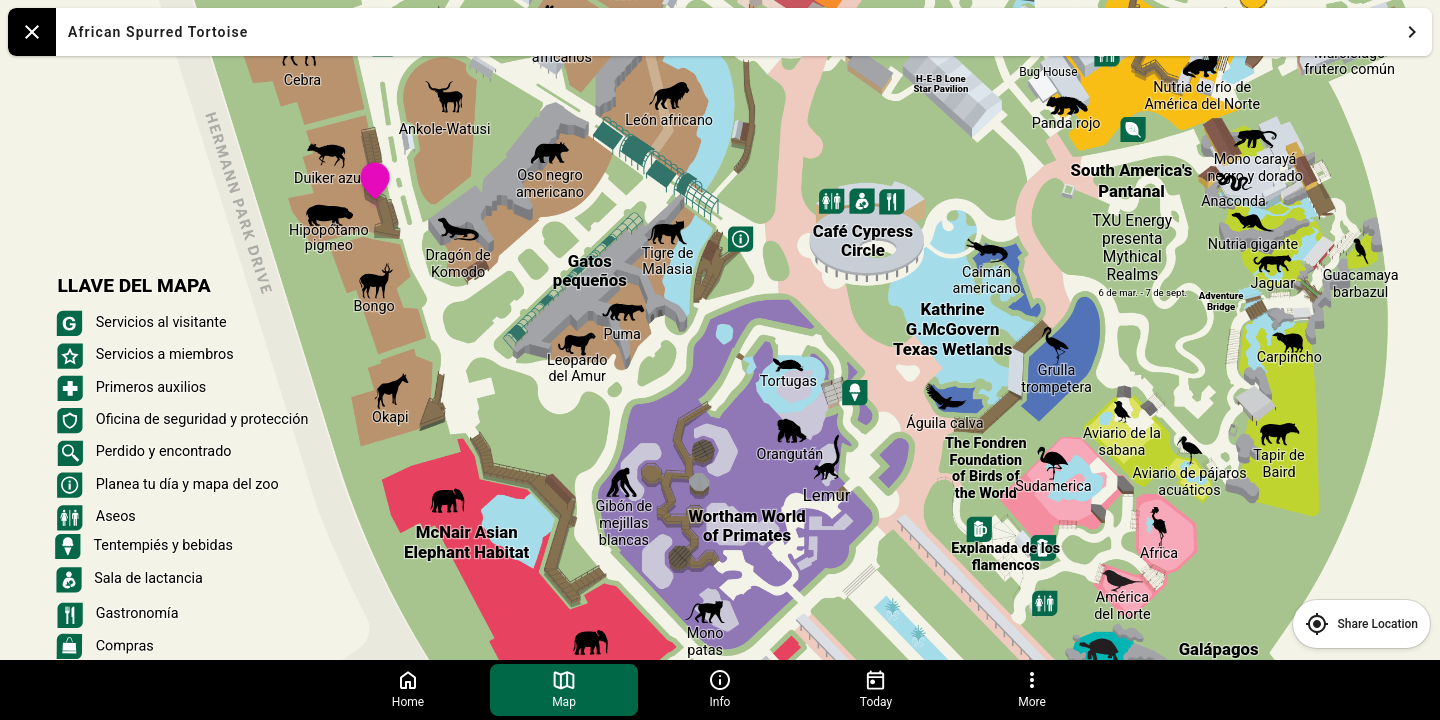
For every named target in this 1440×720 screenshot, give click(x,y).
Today (876, 688)
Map (564, 688)
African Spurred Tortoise (746, 32)
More (1032, 688)
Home (408, 688)
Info (720, 688)
